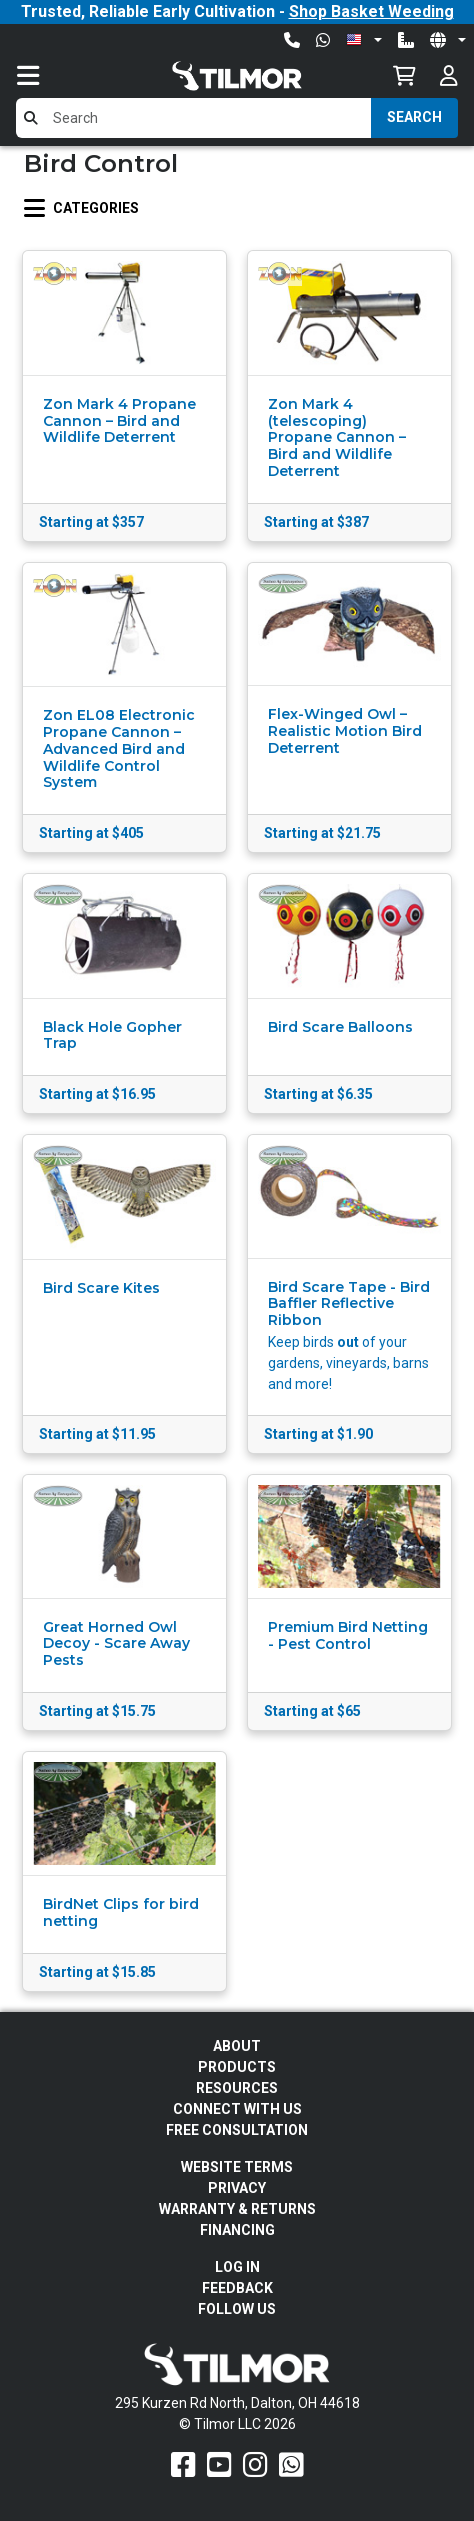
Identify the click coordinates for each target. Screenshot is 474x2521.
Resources (237, 2088)
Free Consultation (237, 2130)
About (237, 2046)
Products (237, 2067)
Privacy (237, 2188)
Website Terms (237, 2167)
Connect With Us (237, 2109)
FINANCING (237, 2230)
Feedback (237, 2288)
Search (414, 117)
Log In (237, 2267)
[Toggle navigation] (48, 75)
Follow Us (237, 2309)
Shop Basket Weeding (371, 11)
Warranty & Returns (237, 2209)
